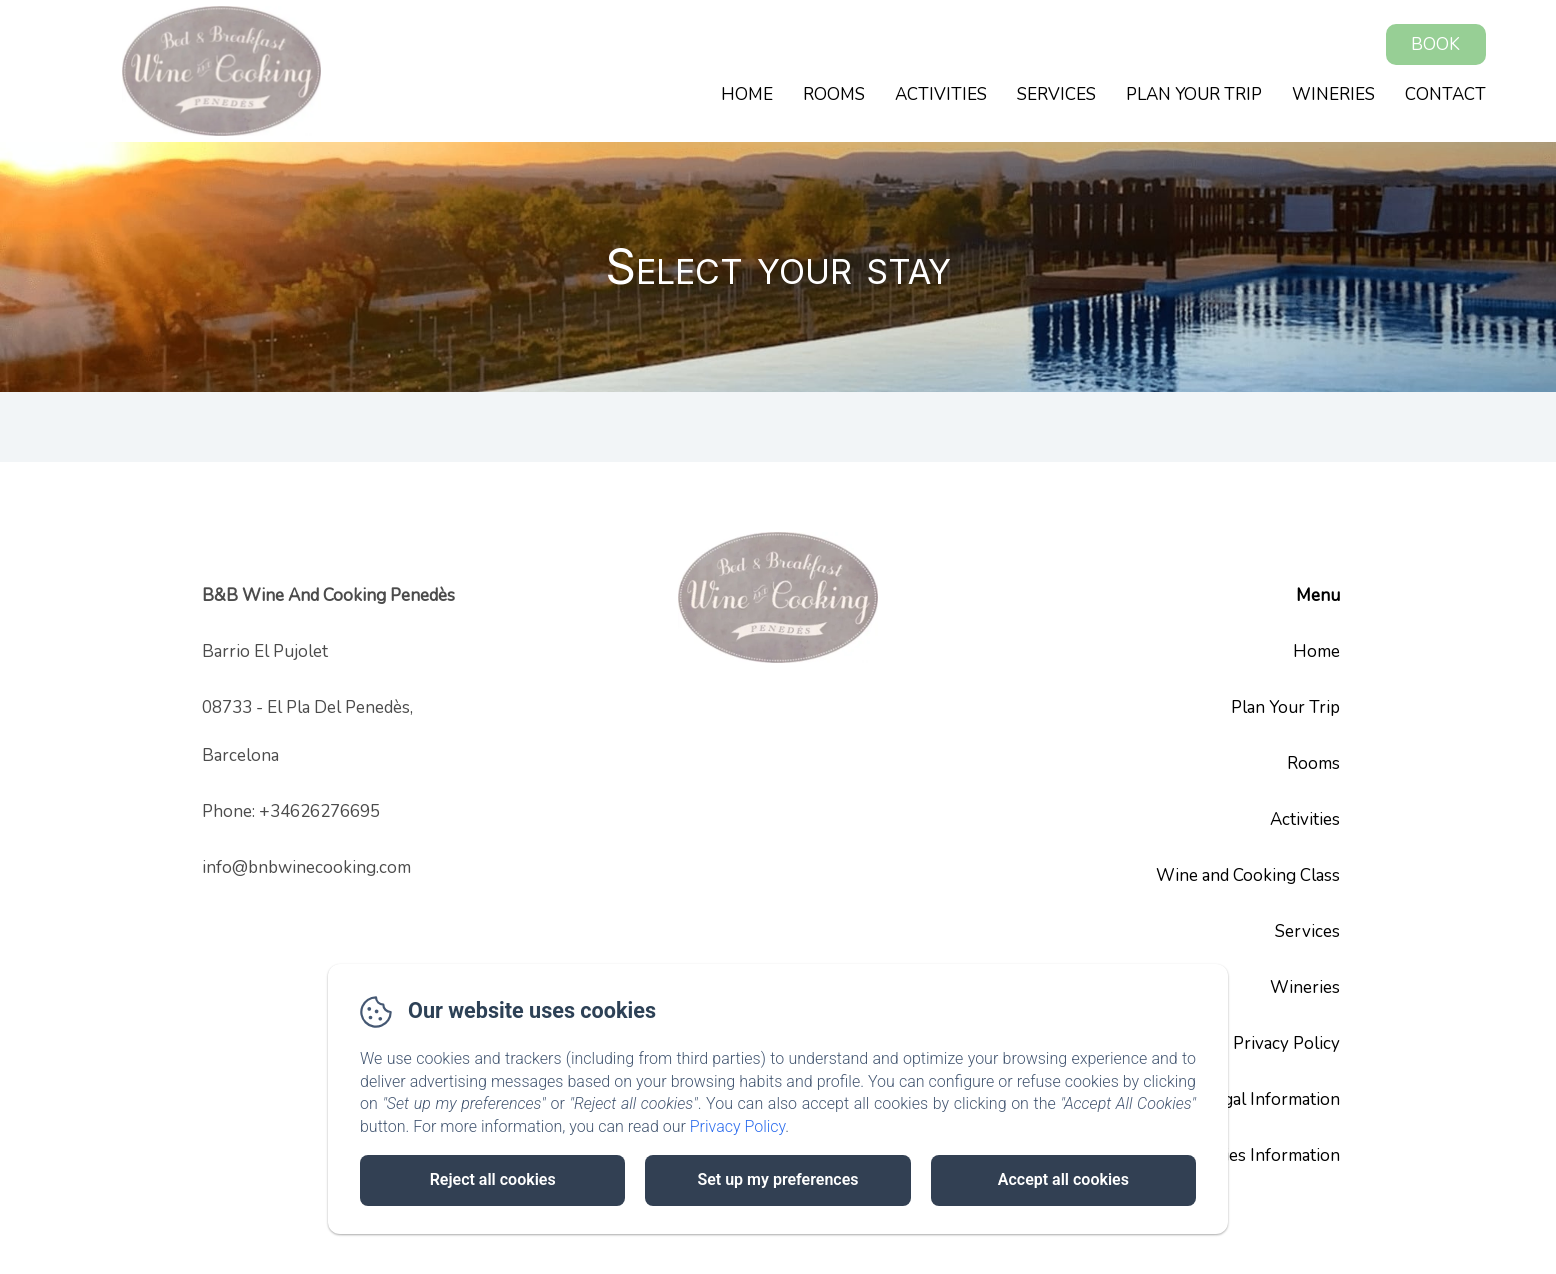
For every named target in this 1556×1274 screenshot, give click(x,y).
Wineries (1333, 94)
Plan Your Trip (1194, 94)
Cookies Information (1263, 1155)
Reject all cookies (493, 1179)
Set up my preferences (777, 1179)
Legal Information (1272, 1099)
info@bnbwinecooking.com (306, 867)
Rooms (834, 94)
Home (747, 94)
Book (1435, 44)
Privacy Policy (1286, 1043)
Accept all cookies (1063, 1179)
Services (1056, 94)
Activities (941, 94)
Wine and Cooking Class (1248, 875)
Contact (1445, 94)
